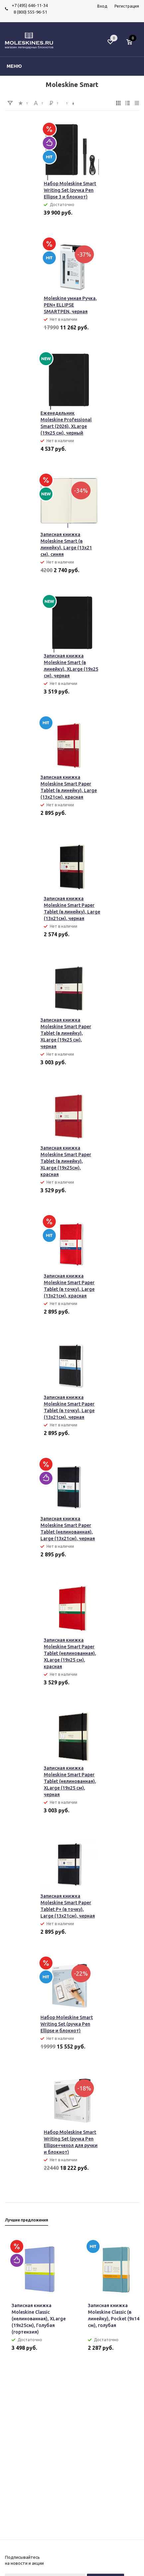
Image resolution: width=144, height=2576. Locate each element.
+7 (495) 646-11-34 (30, 5)
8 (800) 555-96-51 (29, 12)
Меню (14, 66)
